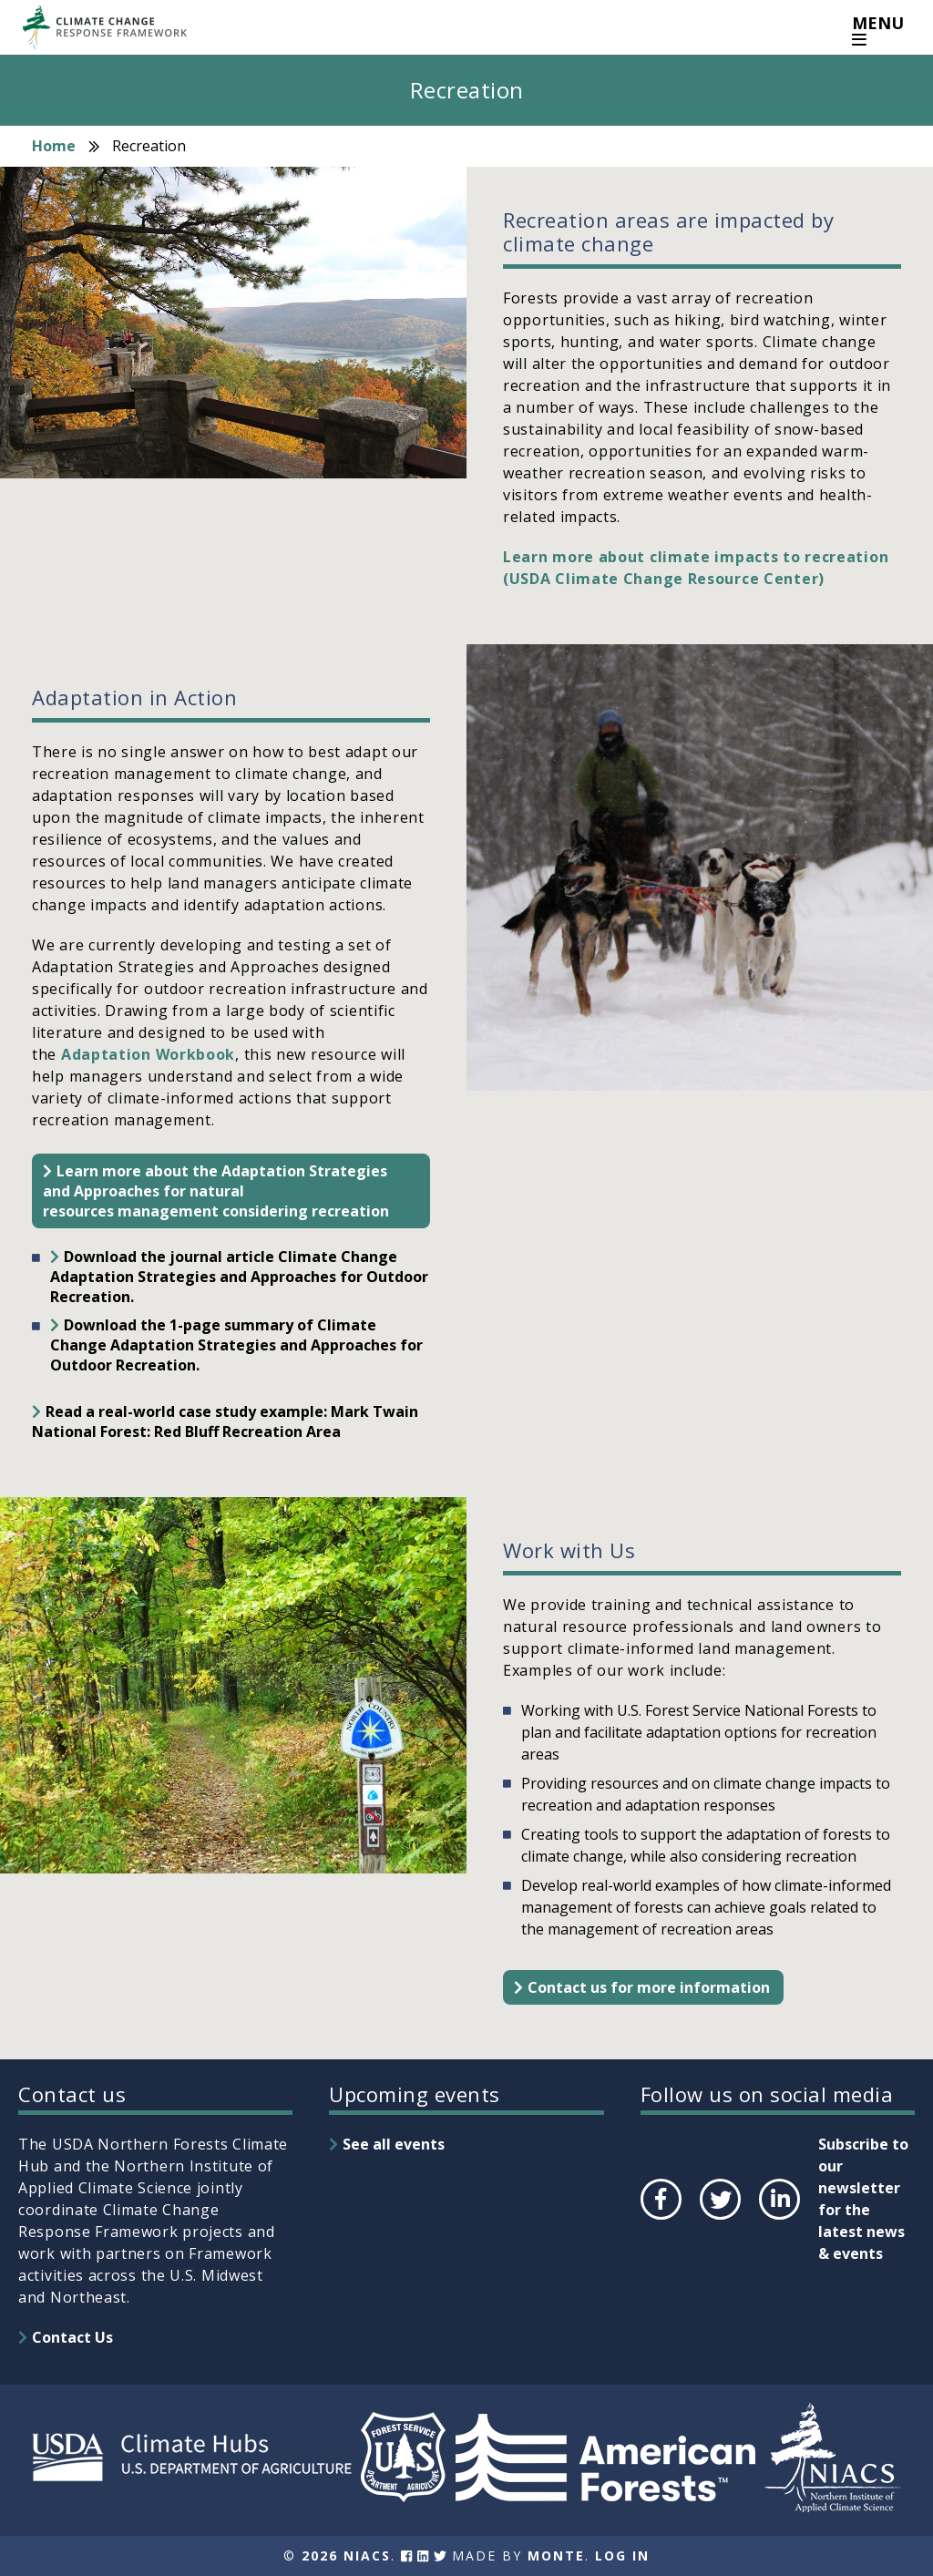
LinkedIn (778, 2219)
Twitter (719, 2219)
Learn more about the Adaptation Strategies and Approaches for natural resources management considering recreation (216, 1191)
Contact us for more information (649, 1987)
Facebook (659, 2219)
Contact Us (72, 2337)
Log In (622, 2555)
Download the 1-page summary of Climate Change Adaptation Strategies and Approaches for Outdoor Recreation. (236, 1345)
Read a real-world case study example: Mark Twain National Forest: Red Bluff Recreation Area (225, 1421)
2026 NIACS (346, 2555)
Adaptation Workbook (145, 1054)
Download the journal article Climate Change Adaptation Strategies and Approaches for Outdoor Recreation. (239, 1277)
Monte (556, 2555)
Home (54, 146)
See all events (394, 2144)
